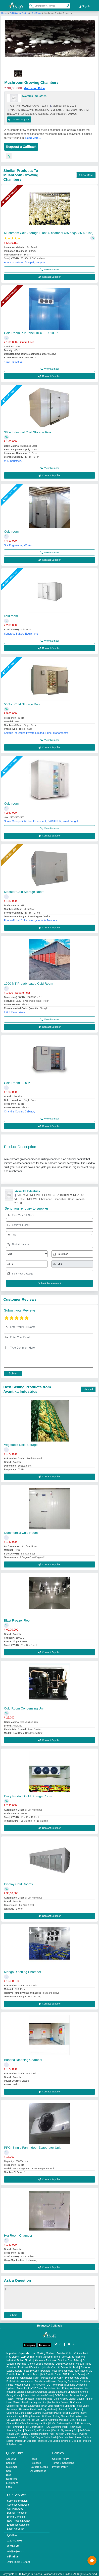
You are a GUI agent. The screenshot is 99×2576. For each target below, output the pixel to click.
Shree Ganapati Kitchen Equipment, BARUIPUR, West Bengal (41, 820)
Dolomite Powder (81, 2440)
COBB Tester (61, 2394)
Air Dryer (46, 2415)
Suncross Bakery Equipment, (21, 632)
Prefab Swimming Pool (61, 2422)
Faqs (9, 2485)
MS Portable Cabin (51, 2373)
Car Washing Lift (15, 2418)
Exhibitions (12, 2481)
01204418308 (14, 2539)
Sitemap (10, 2461)
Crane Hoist (28, 2394)
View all (88, 1388)
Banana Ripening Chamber (23, 2059)
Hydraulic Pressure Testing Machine (33, 2397)
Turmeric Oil (44, 2440)
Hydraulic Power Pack (17, 2387)
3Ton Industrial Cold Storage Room (29, 431)
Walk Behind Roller (31, 2355)
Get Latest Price (34, 87)
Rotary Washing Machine (75, 2387)
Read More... (33, 136)
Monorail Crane (45, 2394)
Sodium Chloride (61, 2440)
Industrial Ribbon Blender (19, 2359)
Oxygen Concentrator (67, 2432)
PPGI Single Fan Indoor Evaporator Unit (32, 2146)
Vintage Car (12, 2432)
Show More (86, 174)
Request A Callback (49, 2324)
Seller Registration (17, 2499)
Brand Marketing (16, 2515)
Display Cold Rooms (18, 1883)
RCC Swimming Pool (56, 2425)
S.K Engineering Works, (18, 544)
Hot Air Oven (38, 2383)
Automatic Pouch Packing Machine (61, 2411)
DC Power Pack (55, 2383)
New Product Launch (18, 2519)
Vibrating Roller (51, 2355)
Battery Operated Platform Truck (37, 2432)
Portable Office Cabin (52, 2376)
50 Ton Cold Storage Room (23, 703)
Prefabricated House (45, 2380)
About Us (11, 2457)
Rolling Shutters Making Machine (70, 2415)
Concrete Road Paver (70, 2436)
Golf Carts (84, 2429)
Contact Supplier (19, 118)
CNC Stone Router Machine (45, 2387)
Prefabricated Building (76, 2376)
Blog (8, 2473)
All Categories (38, 2469)
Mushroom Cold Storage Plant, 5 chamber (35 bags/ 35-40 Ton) (48, 232)
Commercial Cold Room (21, 1531)
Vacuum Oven (22, 2383)
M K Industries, (13, 460)
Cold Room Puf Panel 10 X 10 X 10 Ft (31, 332)
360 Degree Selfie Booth (44, 2436)
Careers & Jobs (39, 2465)
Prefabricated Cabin (29, 2376)
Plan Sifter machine (52, 2404)
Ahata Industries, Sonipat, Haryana (24, 261)
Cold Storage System (19, 12)
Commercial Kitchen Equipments (23, 2404)
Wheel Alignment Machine (54, 2418)
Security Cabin (31, 2369)
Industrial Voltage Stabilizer (20, 2390)
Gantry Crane (13, 2394)
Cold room (11, 530)
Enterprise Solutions (18, 2523)
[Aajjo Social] (56, 2343)
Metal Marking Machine (34, 2401)
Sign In (84, 6)
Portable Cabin (64, 2352)
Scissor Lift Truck (70, 2366)
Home (4, 12)
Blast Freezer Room (18, 1619)
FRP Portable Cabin (73, 2373)
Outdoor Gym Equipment (37, 2429)
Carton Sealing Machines (41, 2362)
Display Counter (64, 2362)
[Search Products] (29, 5)
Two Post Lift (32, 2418)
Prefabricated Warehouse (19, 2380)
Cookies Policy (60, 2457)
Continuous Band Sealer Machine (23, 2411)
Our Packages (15, 2507)
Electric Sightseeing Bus (65, 2429)
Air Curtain (75, 2401)
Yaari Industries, (13, 360)
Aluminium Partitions (45, 2359)
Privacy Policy (60, 2465)
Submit (13, 1372)
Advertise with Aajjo (18, 2503)
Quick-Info (11, 2477)
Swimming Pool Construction (28, 2425)
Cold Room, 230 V (17, 1082)
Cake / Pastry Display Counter (69, 2397)
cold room (11, 615)
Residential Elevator (28, 2366)
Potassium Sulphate (25, 2440)
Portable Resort (31, 2373)
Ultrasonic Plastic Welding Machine (37, 2408)
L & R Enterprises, (15, 1011)
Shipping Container (68, 2380)
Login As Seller (15, 2527)
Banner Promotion (17, 2511)
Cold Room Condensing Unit (24, 1707)
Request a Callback (21, 146)
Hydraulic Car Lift (50, 2366)
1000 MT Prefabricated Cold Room (28, 982)
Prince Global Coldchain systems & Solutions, (31, 919)
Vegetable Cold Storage (21, 1444)
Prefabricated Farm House (73, 2369)
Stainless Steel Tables (69, 2359)
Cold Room (36, 12)
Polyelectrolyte (14, 2443)
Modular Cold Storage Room (24, 891)
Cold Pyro (24, 2436)
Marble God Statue (58, 2401)
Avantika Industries (34, 95)
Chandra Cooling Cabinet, (19, 1110)
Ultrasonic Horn (73, 2404)
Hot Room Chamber (18, 2234)
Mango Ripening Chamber (22, 1971)
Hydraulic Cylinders (75, 2383)
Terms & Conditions (63, 2461)
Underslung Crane (77, 2390)
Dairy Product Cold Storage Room (28, 1795)
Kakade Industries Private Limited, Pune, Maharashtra (36, 732)
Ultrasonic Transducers (69, 2408)
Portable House (49, 2369)
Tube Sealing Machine (72, 2355)
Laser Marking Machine (42, 2352)
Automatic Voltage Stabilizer (51, 2390)
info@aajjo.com (15, 2550)
